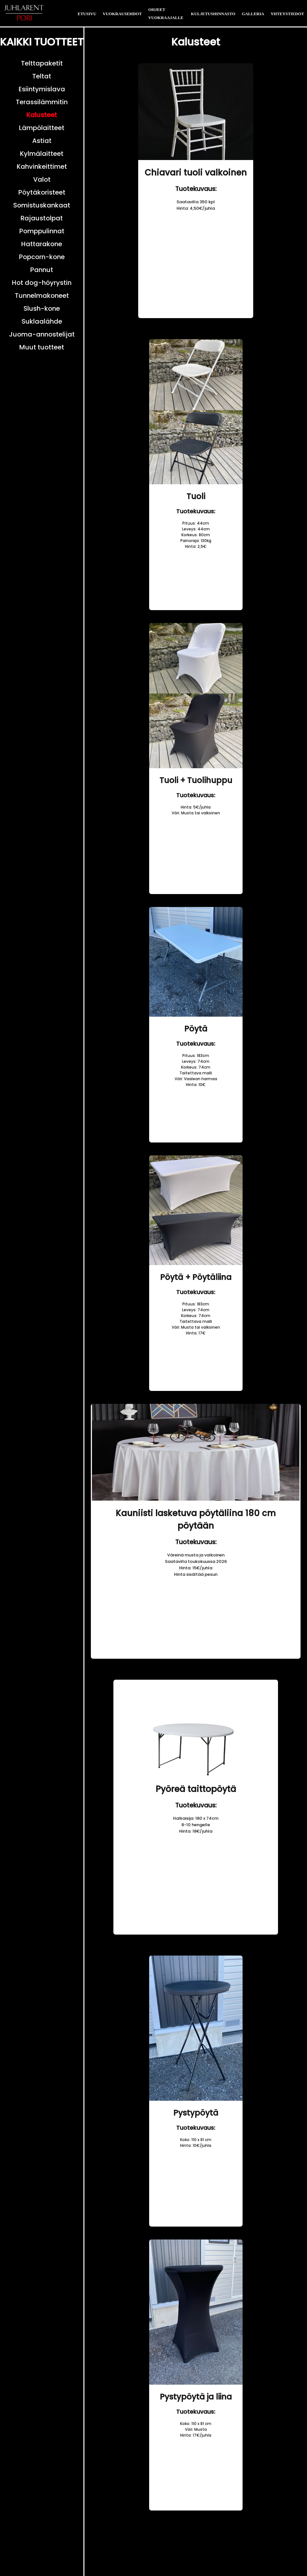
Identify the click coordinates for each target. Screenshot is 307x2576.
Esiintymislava (42, 89)
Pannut (41, 269)
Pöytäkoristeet (41, 192)
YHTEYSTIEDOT (287, 13)
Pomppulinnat (41, 231)
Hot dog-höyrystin (42, 282)
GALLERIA (253, 13)
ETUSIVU (87, 13)
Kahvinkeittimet (42, 166)
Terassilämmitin (42, 101)
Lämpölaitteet (41, 127)
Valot (42, 179)
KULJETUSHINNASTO (213, 13)
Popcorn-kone (42, 256)
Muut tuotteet (41, 347)
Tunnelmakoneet (42, 295)
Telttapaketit (42, 63)
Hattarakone (41, 243)
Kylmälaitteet (41, 153)
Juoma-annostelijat (42, 334)
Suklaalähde (42, 321)
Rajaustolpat (42, 218)
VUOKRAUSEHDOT (122, 13)
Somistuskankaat (41, 205)
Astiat (42, 140)
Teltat (41, 76)
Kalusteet (41, 114)
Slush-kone (42, 308)
